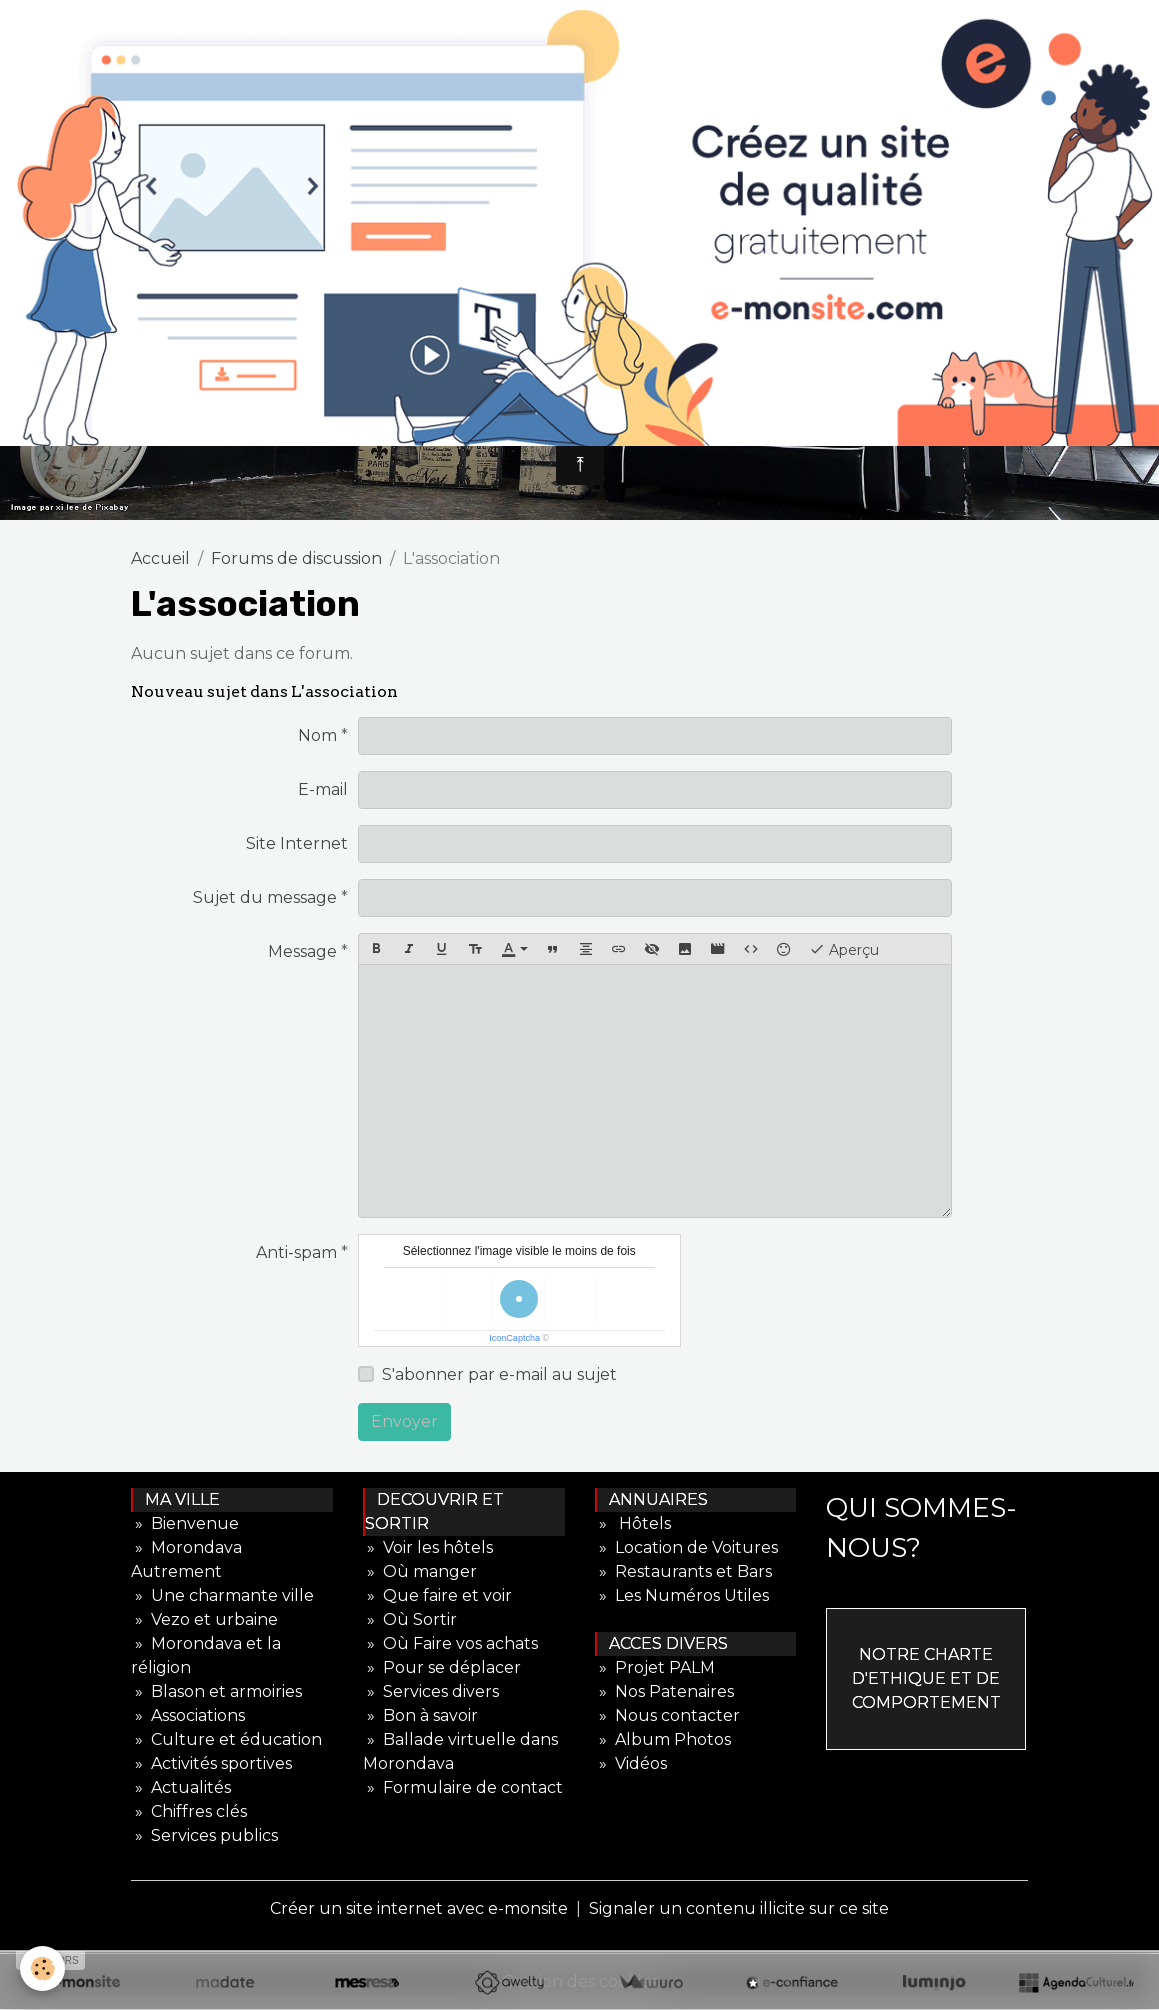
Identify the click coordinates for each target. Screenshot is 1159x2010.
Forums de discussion (296, 558)
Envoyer (404, 1421)
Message (302, 951)
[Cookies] (42, 1968)
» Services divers (431, 1691)
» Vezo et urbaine (204, 1619)
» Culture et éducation (226, 1739)
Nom (317, 735)
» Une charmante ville (222, 1595)
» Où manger (420, 1571)
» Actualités (181, 1787)
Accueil (160, 558)
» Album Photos (663, 1739)
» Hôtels (633, 1523)
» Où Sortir (410, 1619)
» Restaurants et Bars (683, 1571)
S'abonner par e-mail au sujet (499, 1374)
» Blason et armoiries (216, 1691)
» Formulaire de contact (463, 1787)
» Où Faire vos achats (450, 1643)
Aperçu (844, 949)
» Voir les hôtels (428, 1547)
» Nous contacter (667, 1715)
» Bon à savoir (420, 1715)
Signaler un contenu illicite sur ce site (739, 1908)
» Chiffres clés (189, 1811)
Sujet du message (265, 897)
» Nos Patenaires (664, 1691)
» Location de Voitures (686, 1547)
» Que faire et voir (437, 1595)
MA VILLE (176, 1499)
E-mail (323, 789)
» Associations (188, 1715)
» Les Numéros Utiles (682, 1595)
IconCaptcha (514, 1338)
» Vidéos (631, 1763)
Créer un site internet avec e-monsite (419, 1908)
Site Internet (297, 843)
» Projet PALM (655, 1667)
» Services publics (204, 1835)
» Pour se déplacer (442, 1667)
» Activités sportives (211, 1763)
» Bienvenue (185, 1523)
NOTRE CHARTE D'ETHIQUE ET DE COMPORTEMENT (926, 1678)
